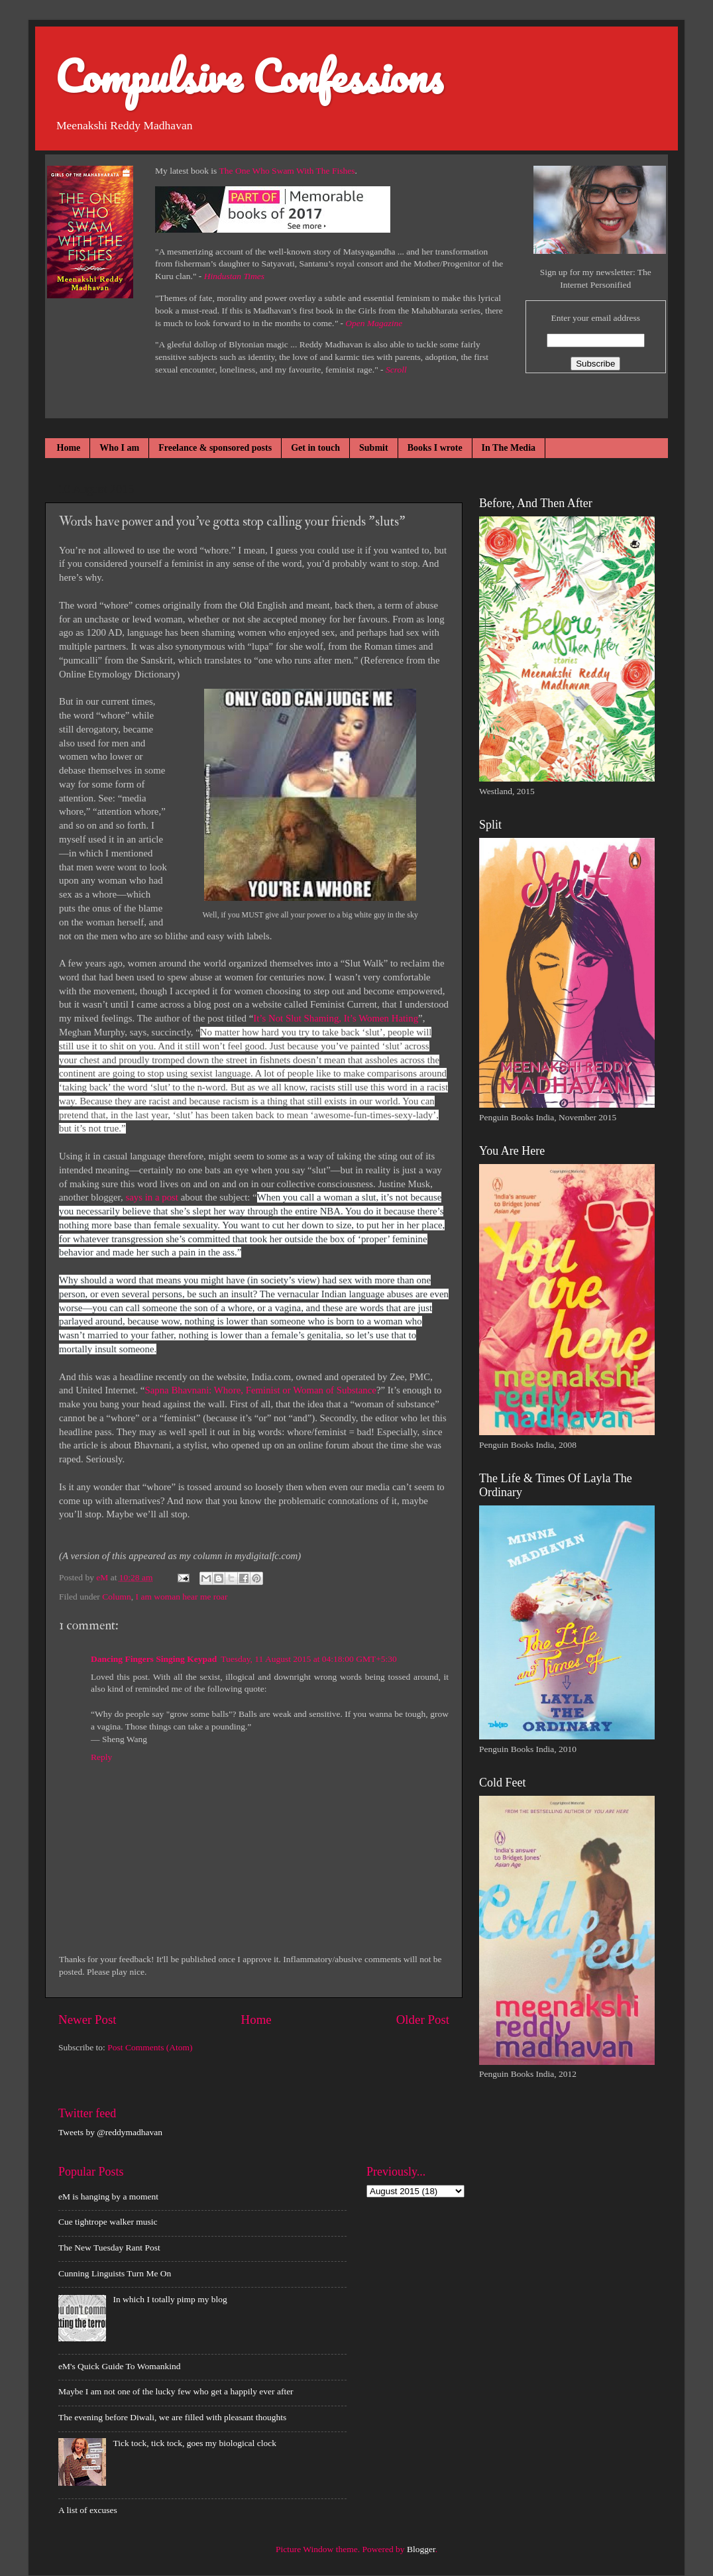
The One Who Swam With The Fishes (287, 171)
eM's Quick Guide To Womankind (119, 2366)
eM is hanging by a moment (108, 2196)
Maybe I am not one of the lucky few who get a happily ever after (176, 2391)
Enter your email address (595, 318)
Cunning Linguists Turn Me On (114, 2273)
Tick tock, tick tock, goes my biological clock (194, 2443)
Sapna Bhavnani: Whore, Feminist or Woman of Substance (260, 1390)
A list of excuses (87, 2510)
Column (116, 1597)
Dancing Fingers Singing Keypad (154, 1659)
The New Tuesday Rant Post (109, 2248)
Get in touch (315, 448)
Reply (101, 1757)
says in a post (151, 1197)
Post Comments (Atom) (149, 2047)
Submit (373, 448)
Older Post (422, 2019)
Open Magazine (373, 323)
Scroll (396, 370)
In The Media (508, 448)
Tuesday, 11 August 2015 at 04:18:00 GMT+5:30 (309, 1659)
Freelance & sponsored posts (215, 448)
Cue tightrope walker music (108, 2222)
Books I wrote (435, 448)
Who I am (119, 448)
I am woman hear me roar (182, 1597)
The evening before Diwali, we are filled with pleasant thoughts (172, 2417)
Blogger (421, 2549)
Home (69, 448)
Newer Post (87, 2019)
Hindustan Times (234, 276)
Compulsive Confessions (249, 76)
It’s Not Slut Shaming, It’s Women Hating (335, 1018)
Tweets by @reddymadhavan (110, 2132)
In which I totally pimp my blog (170, 2299)
